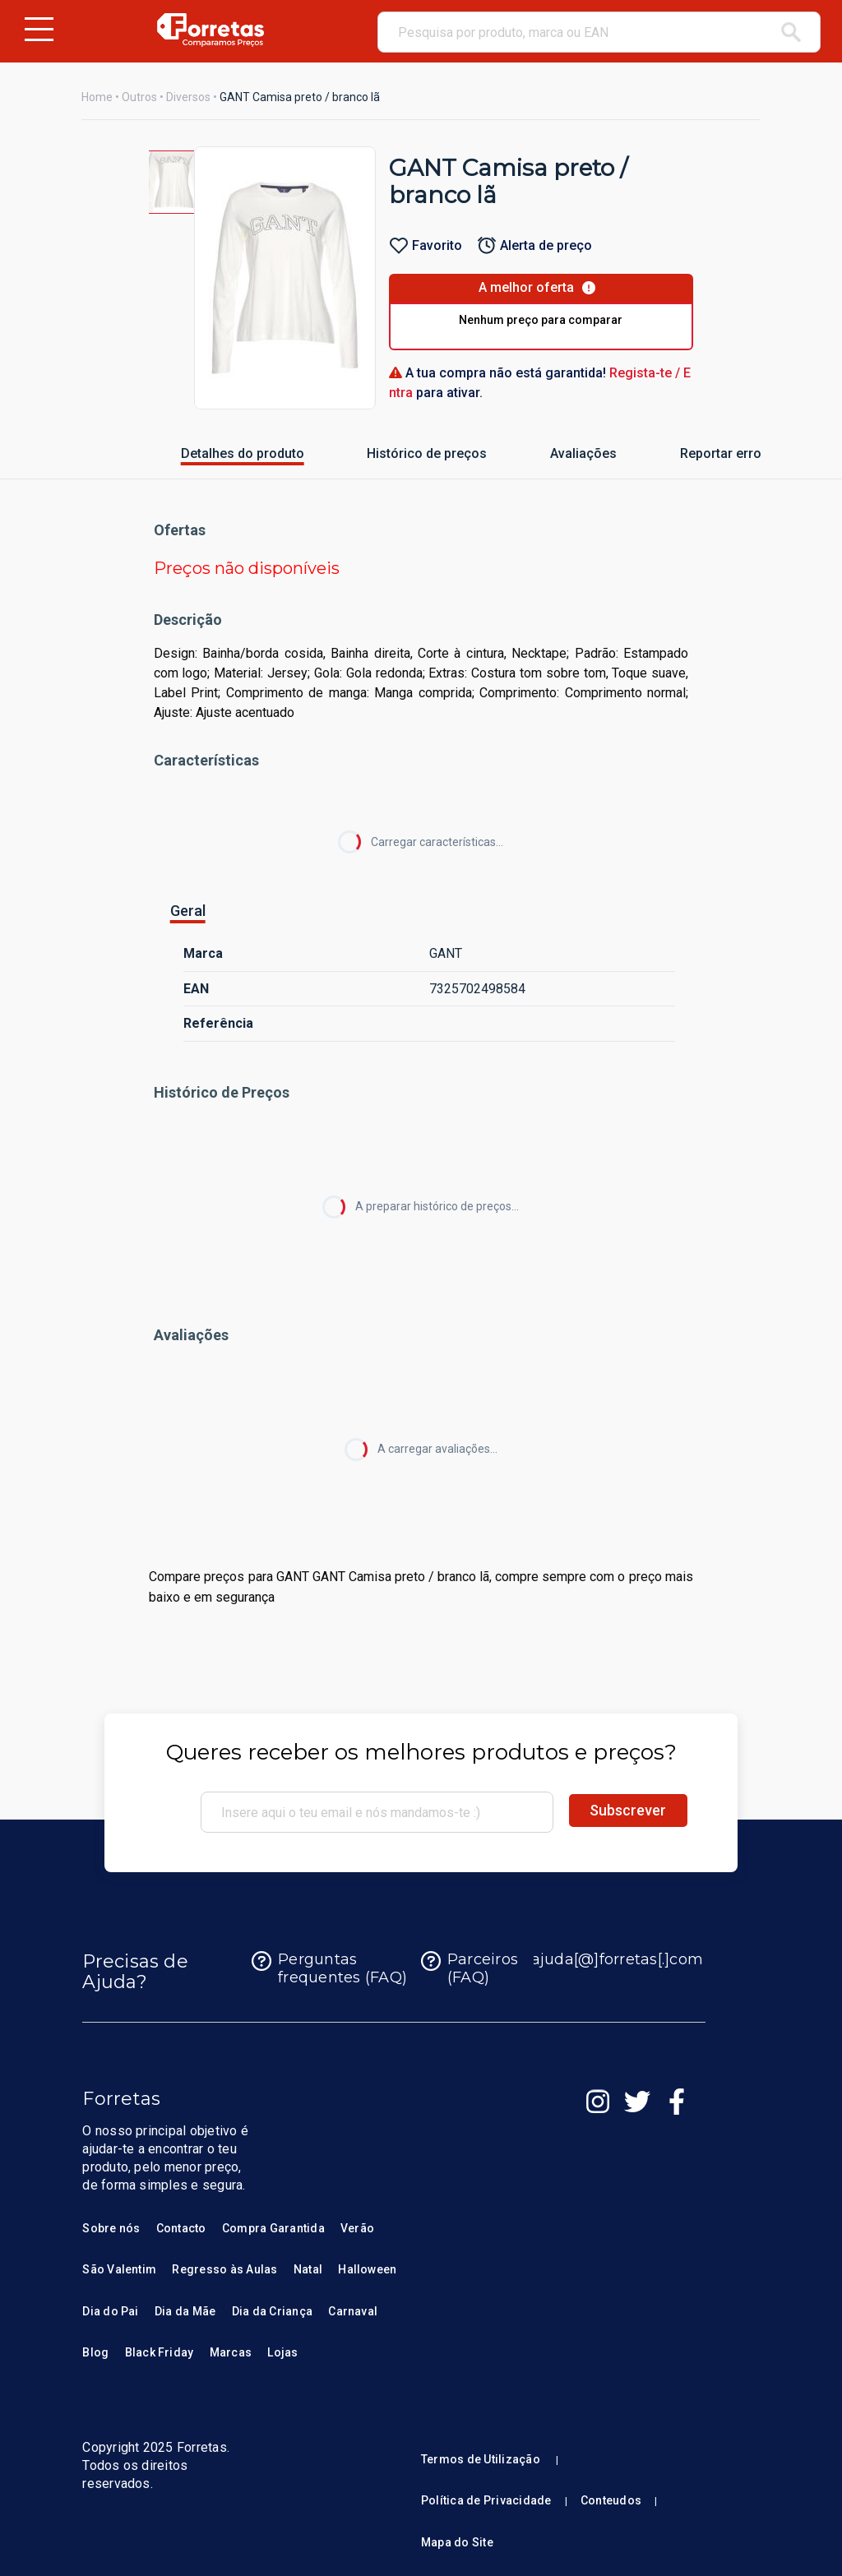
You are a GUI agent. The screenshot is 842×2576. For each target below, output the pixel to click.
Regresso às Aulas (224, 2269)
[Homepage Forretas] (210, 30)
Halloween (367, 2269)
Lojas (282, 2352)
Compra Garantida (273, 2228)
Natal (308, 2269)
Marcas (231, 2352)
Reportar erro (700, 453)
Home (97, 97)
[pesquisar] (791, 32)
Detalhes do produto (212, 453)
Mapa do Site (457, 2542)
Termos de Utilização (480, 2459)
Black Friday (159, 2352)
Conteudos (611, 2500)
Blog (95, 2352)
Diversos (188, 97)
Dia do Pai (110, 2311)
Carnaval (352, 2311)
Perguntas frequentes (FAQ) (329, 1968)
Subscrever (628, 1810)
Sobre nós (111, 2228)
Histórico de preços (397, 453)
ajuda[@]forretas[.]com (604, 1961)
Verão (357, 2228)
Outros (139, 97)
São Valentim (119, 2269)
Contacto (181, 2228)
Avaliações (567, 453)
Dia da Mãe (185, 2311)
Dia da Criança (272, 2311)
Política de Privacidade (486, 2500)
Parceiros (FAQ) (469, 1968)
